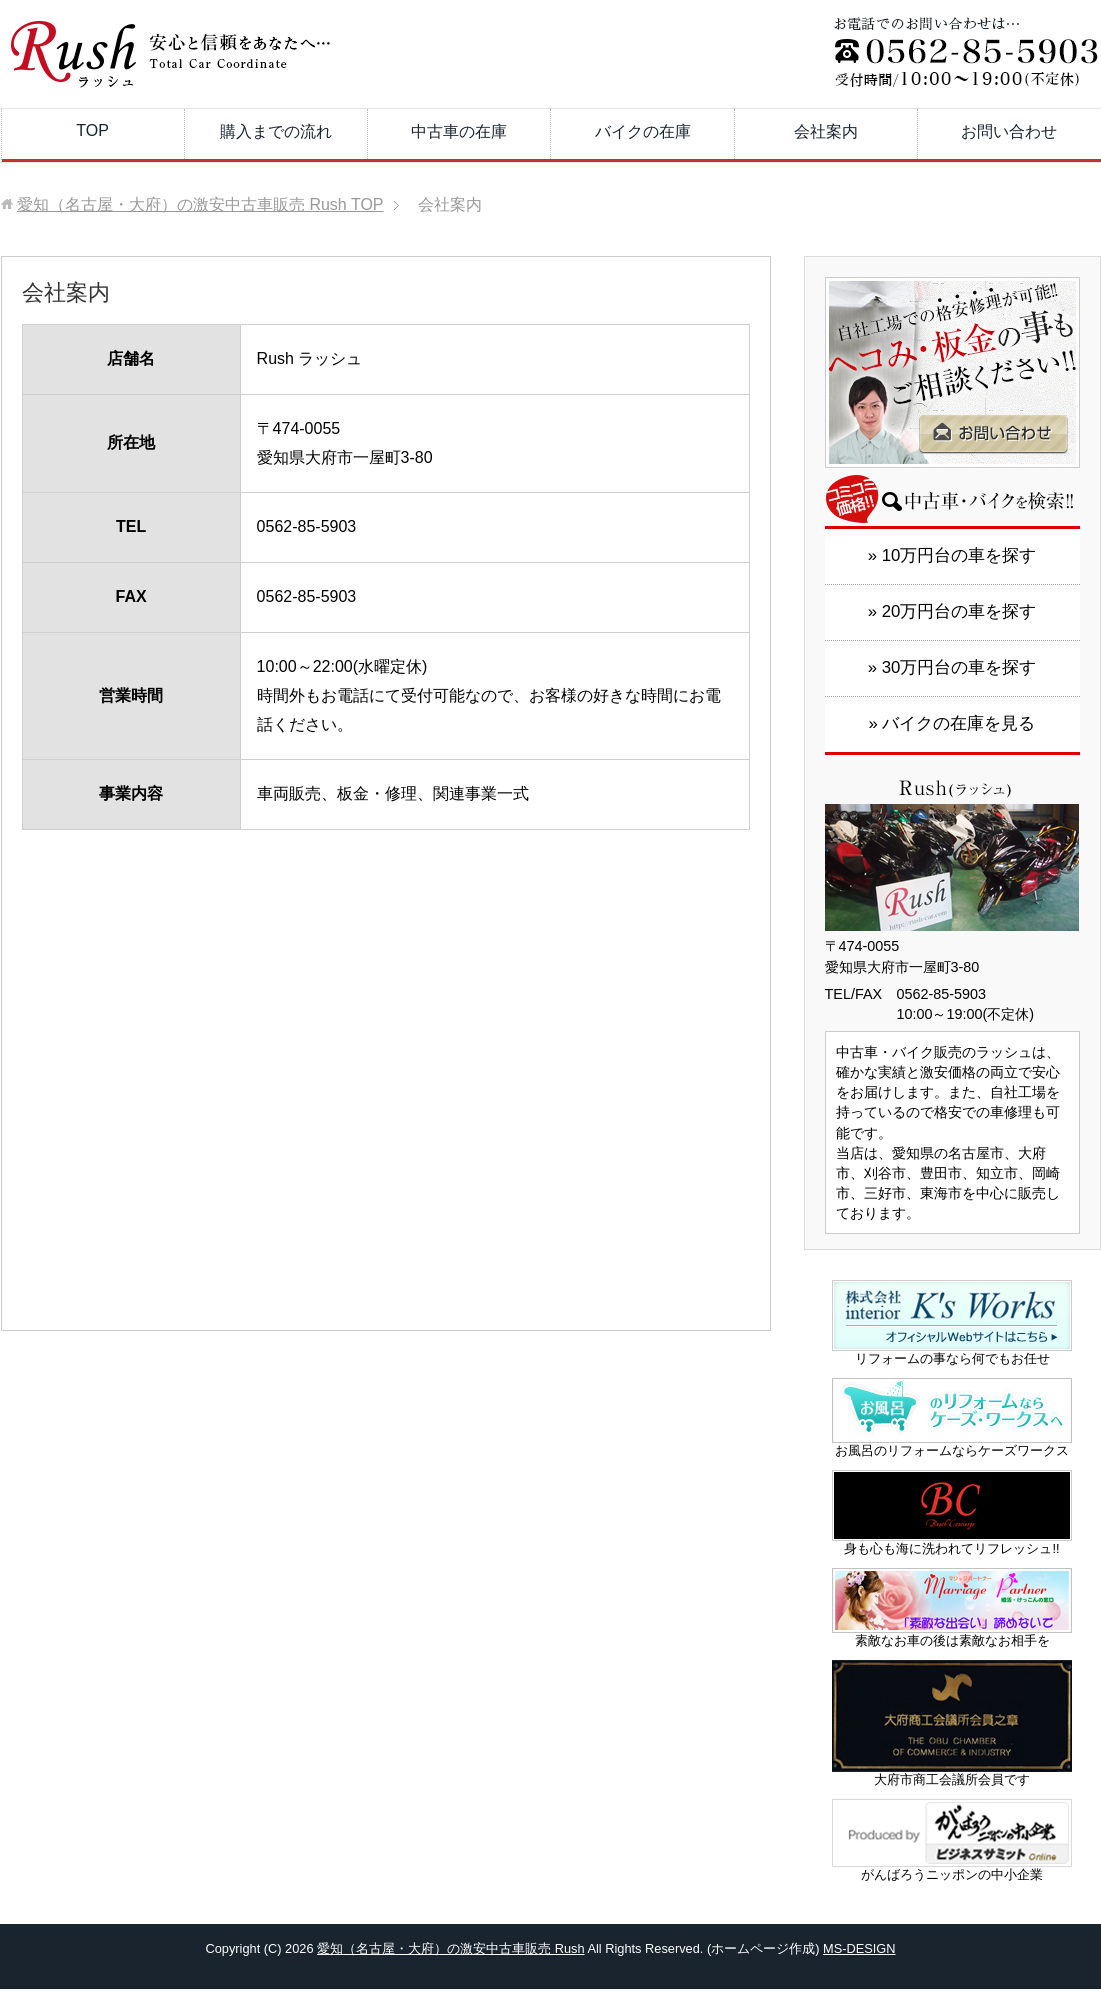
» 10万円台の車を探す (952, 555)
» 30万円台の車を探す (952, 667)
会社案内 (826, 131)
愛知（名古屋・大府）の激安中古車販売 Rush (450, 1948)
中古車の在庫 (459, 131)
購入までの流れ (276, 131)
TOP (92, 130)
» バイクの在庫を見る (952, 723)
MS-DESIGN (859, 1948)
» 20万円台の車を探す (952, 611)
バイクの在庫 (643, 131)
